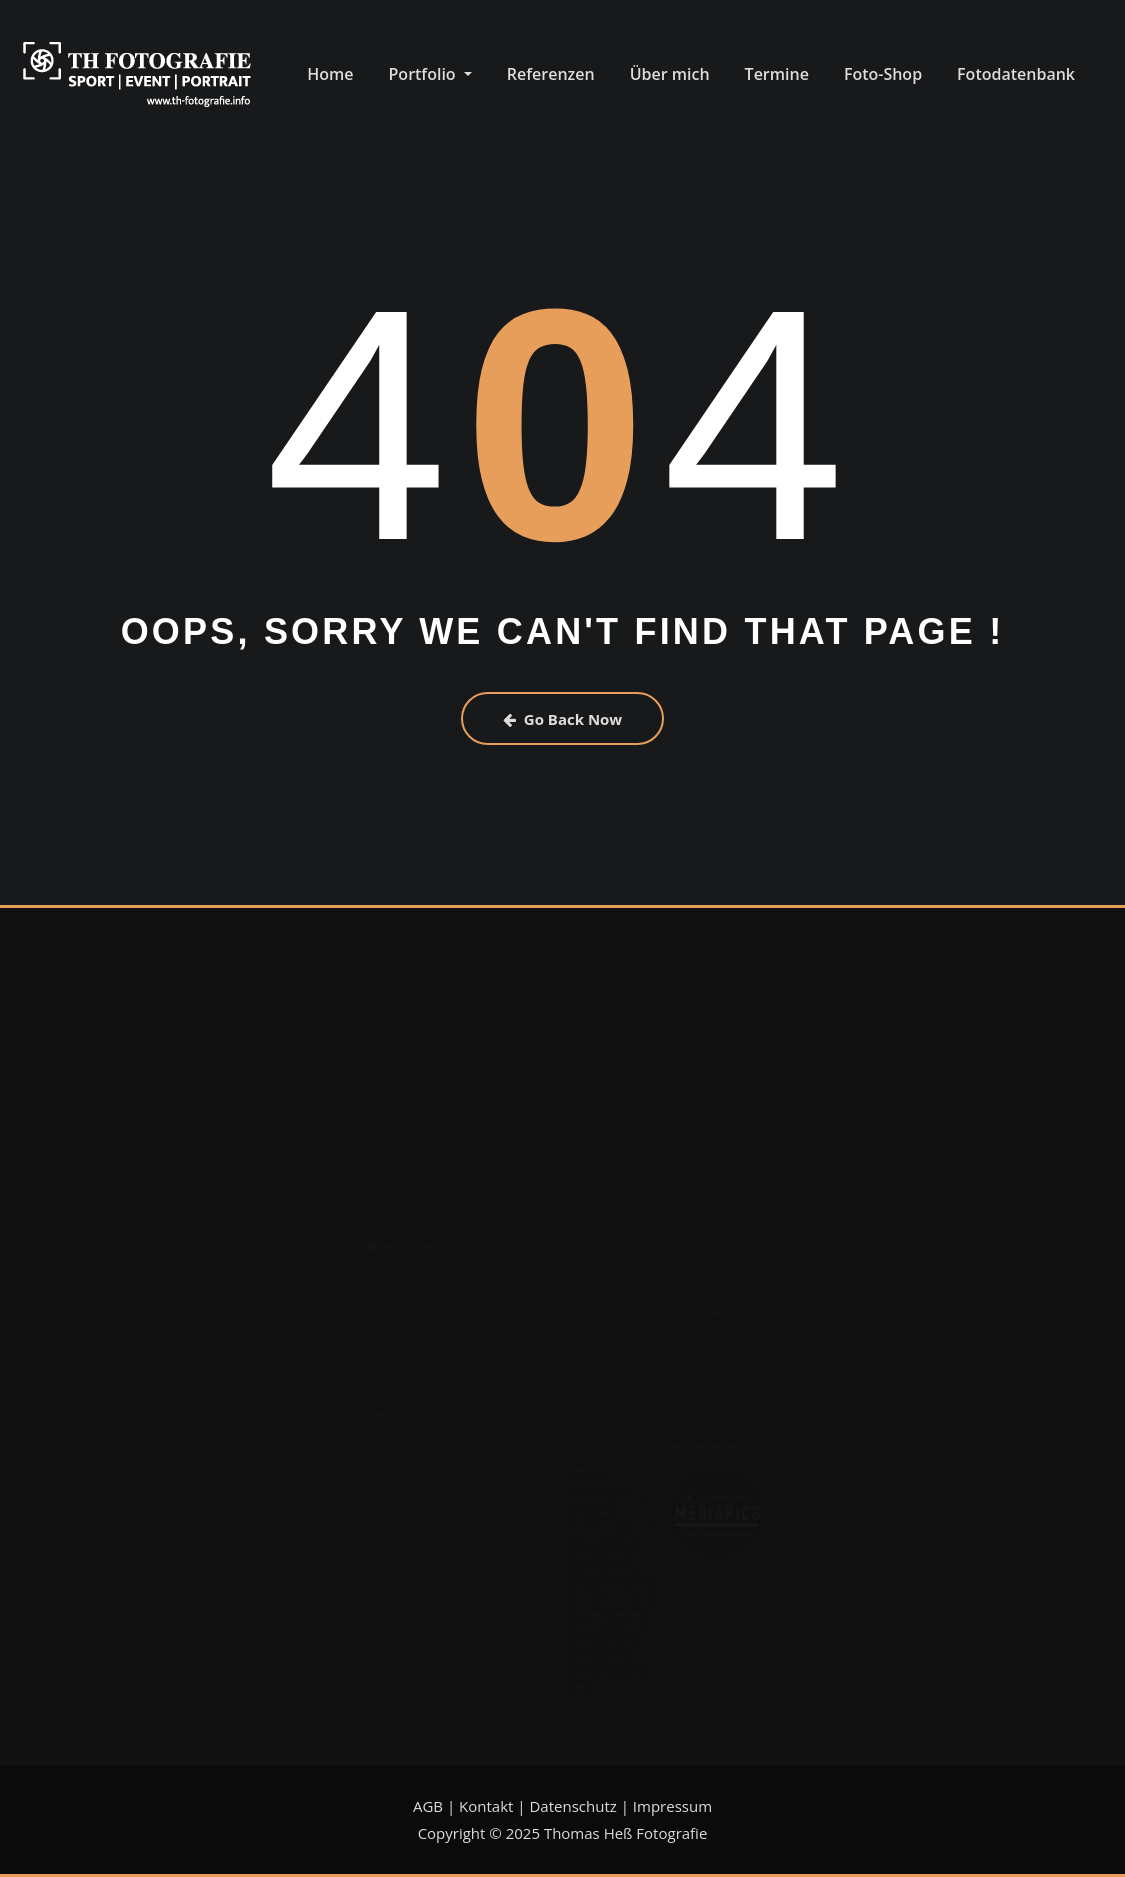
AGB (428, 1806)
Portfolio (430, 74)
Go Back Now (562, 719)
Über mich (670, 74)
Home (330, 74)
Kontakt (486, 1806)
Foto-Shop (883, 74)
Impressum (672, 1806)
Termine (777, 74)
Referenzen (551, 74)
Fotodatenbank (1016, 74)
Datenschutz (572, 1806)
